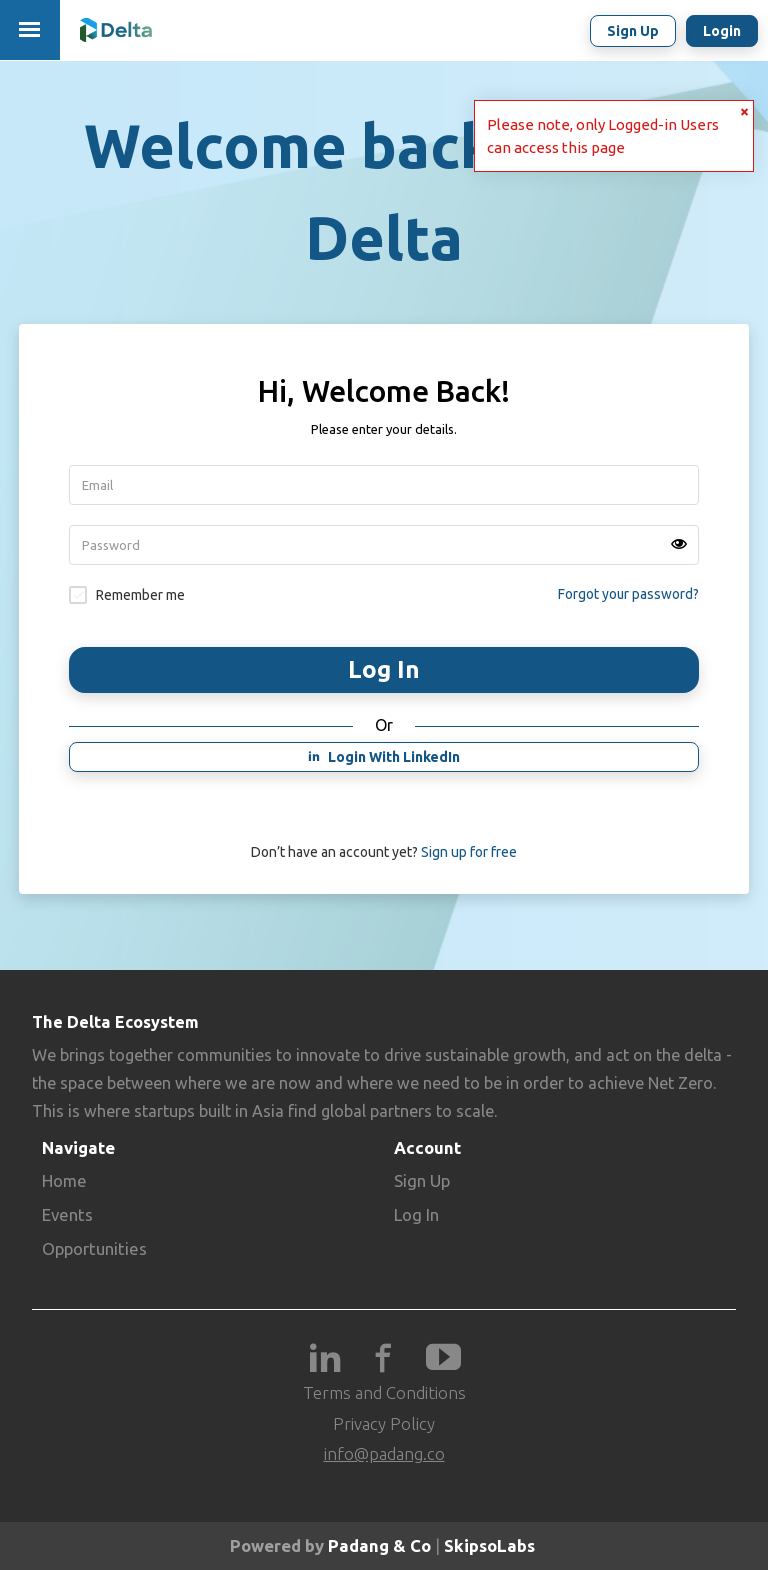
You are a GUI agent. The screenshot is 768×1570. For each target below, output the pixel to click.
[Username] (384, 485)
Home (64, 1180)
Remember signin (78, 595)
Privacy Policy (384, 1423)
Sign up (633, 31)
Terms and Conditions (384, 1392)
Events (67, 1214)
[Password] (384, 545)
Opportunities (94, 1248)
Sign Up (422, 1180)
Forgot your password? (628, 594)
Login (722, 31)
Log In (416, 1214)
